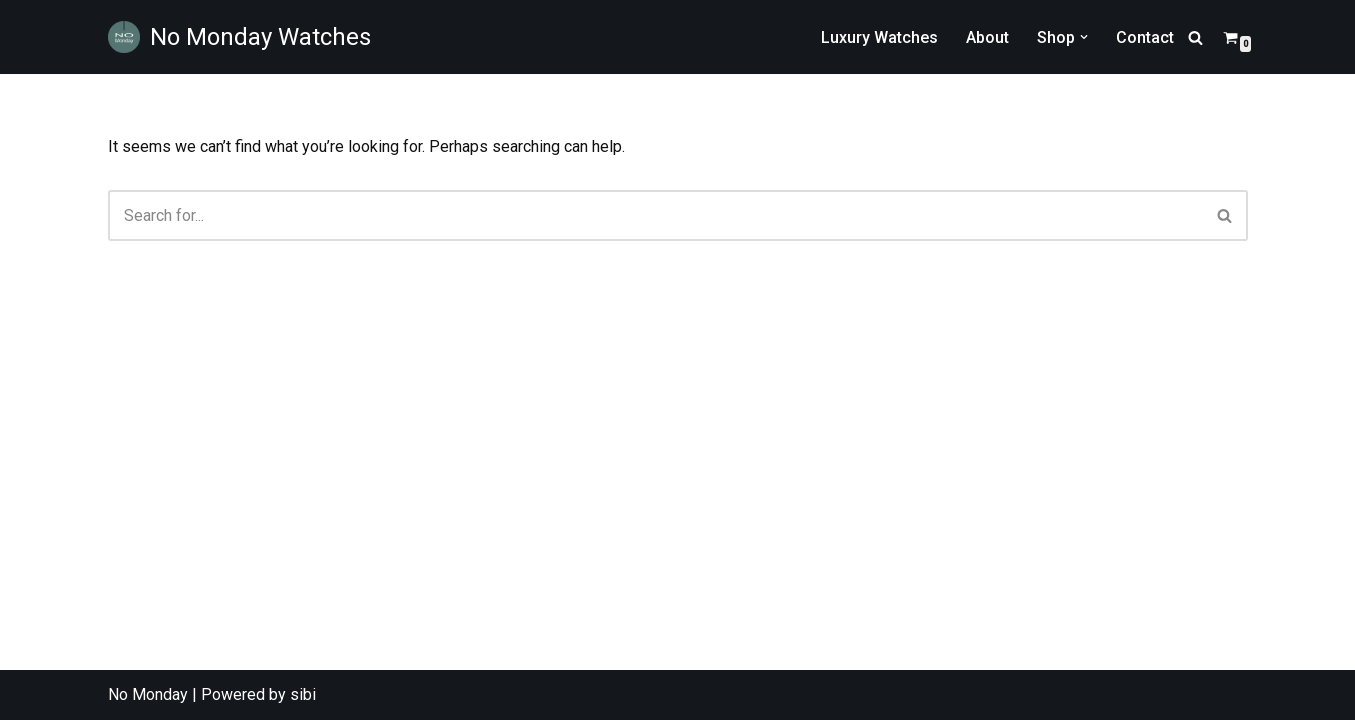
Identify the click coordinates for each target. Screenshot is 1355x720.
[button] (1084, 37)
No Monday (148, 694)
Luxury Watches (879, 37)
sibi (303, 694)
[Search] (1195, 37)
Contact (1145, 37)
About (987, 37)
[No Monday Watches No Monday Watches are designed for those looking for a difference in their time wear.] (239, 37)
